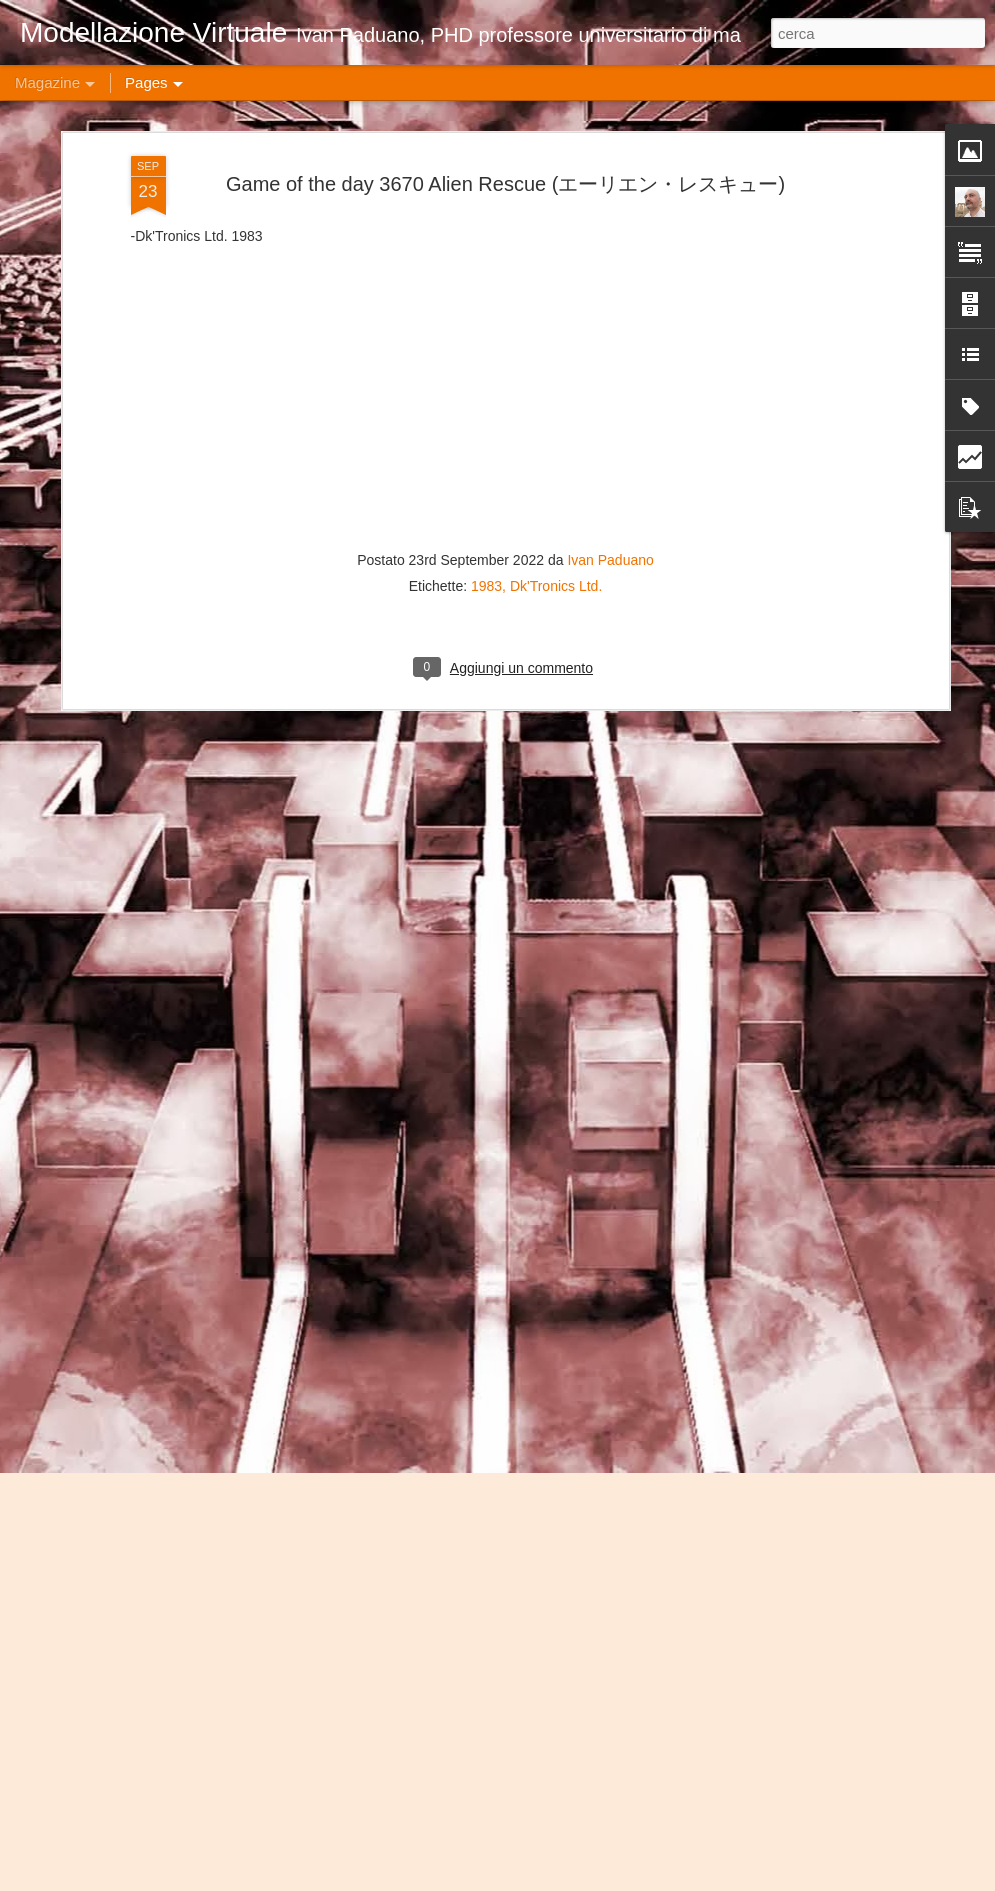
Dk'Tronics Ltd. (556, 256)
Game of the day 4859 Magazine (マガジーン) (472, 1642)
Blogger (726, 1880)
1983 (486, 256)
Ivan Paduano (610, 230)
